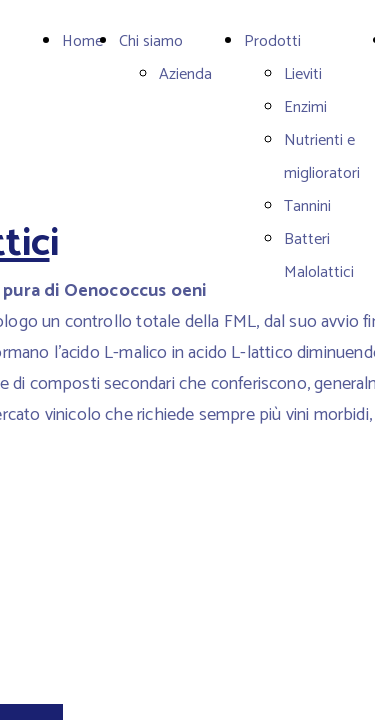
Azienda (185, 74)
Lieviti (303, 74)
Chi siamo (151, 41)
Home (82, 41)
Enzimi (305, 107)
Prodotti (272, 41)
